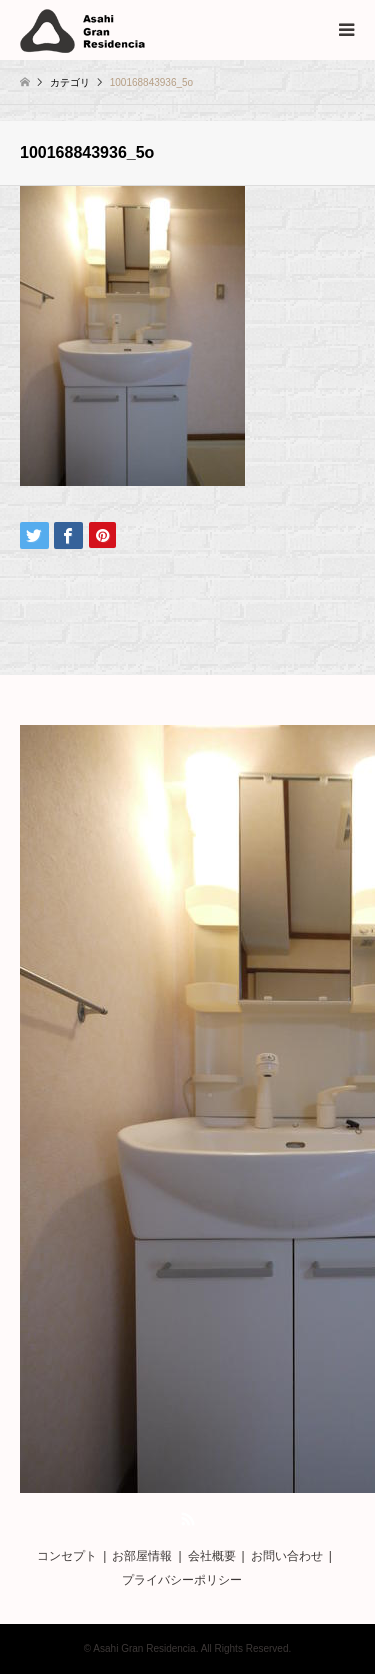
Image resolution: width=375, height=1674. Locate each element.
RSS (188, 1519)
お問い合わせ (287, 1556)
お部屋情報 (142, 1556)
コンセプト (67, 1556)
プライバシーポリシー (182, 1580)
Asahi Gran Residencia (144, 1648)
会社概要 (212, 1556)
